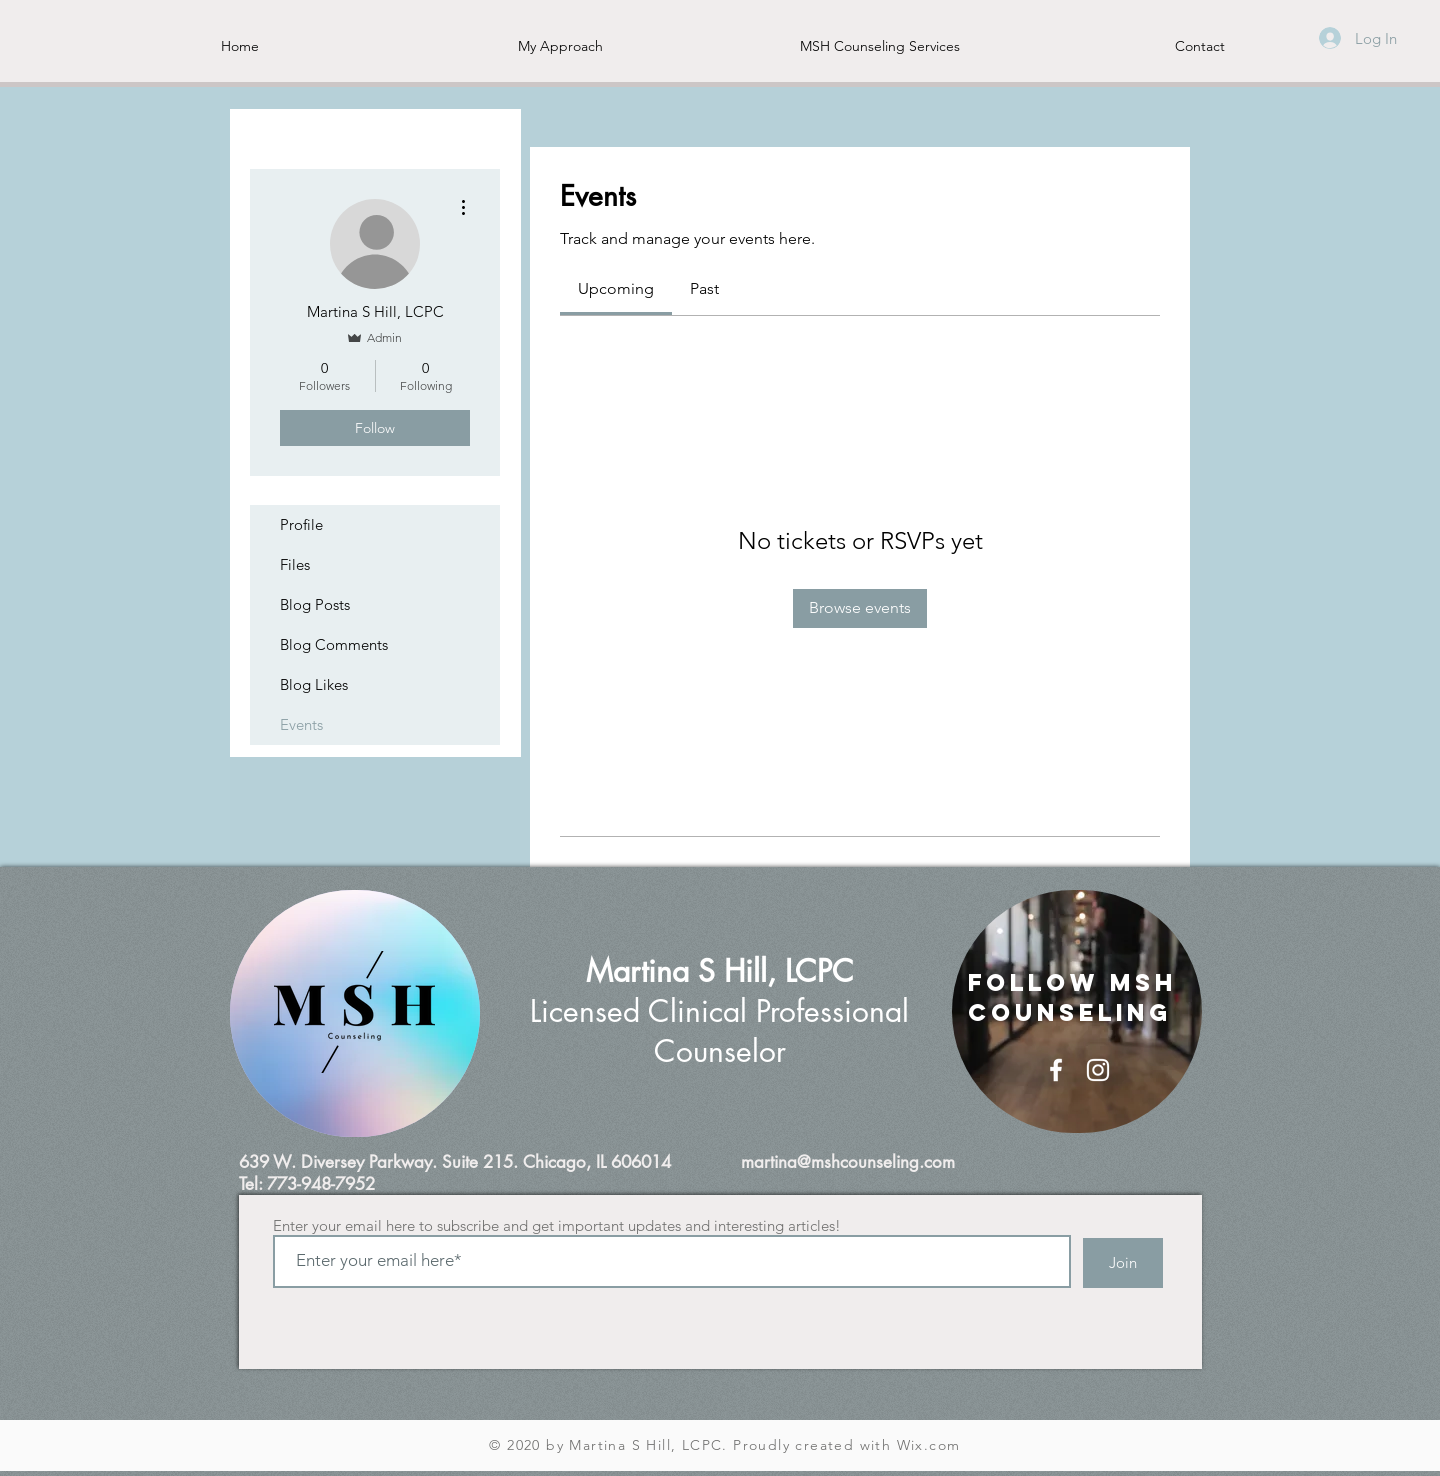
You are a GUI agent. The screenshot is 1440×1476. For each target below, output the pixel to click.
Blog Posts (315, 604)
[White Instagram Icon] (1098, 1070)
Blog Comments (334, 644)
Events (301, 724)
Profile (301, 524)
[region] (355, 1013)
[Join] (1123, 1263)
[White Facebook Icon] (1056, 1070)
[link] (616, 288)
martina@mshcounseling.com (848, 1162)
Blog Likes (314, 684)
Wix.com (929, 1445)
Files (295, 564)
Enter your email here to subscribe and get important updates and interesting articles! (557, 1225)
